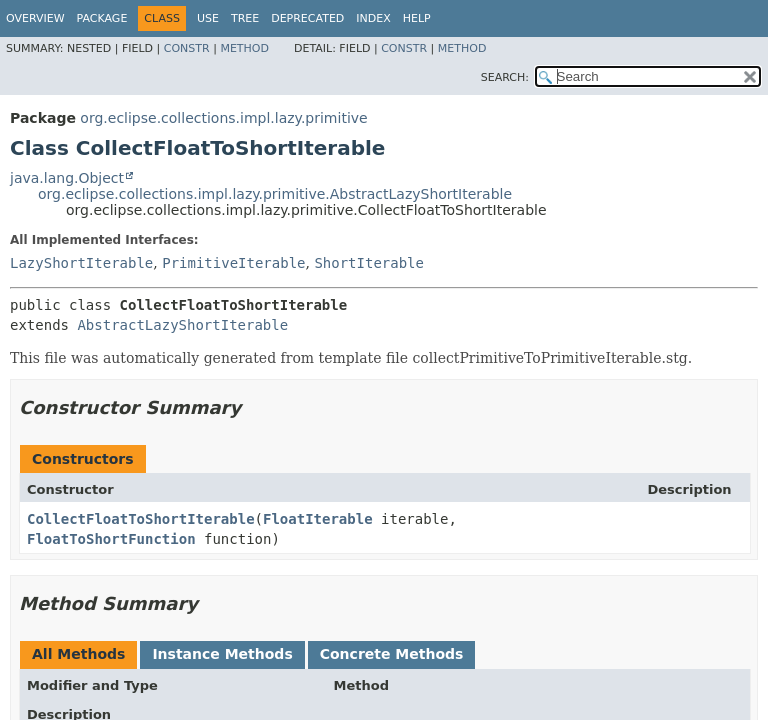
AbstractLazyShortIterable (182, 325)
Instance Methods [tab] (222, 654)
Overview (35, 18)
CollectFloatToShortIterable (141, 519)
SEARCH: (505, 77)
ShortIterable (369, 263)
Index (373, 18)
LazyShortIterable (81, 263)
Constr (187, 48)
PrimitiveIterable (233, 263)
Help (417, 18)
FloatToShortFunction (111, 539)
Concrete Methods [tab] (392, 654)
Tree (245, 18)
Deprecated (307, 18)
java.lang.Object (67, 178)
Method (244, 48)
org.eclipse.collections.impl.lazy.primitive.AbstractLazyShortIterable (275, 194)
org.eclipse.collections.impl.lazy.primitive (223, 118)
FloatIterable (318, 519)
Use (208, 18)
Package (102, 18)
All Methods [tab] (78, 654)
